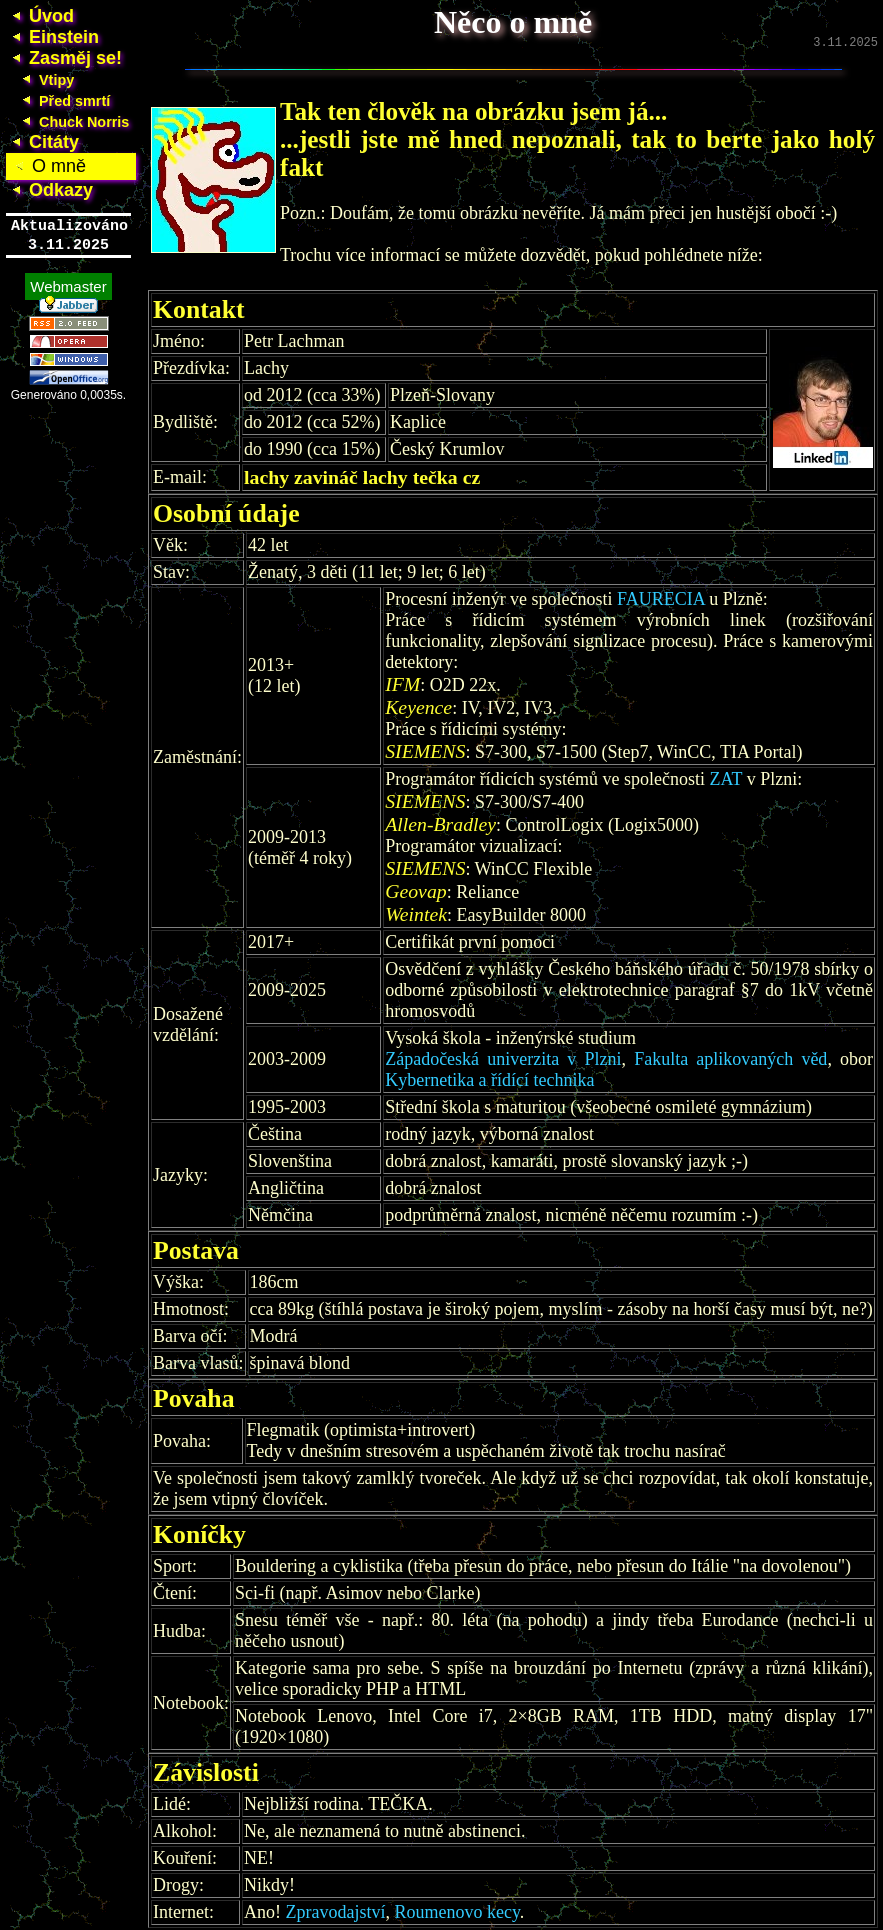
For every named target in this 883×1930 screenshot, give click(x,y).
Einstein (52, 37)
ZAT (726, 781)
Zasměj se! (64, 58)
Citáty (42, 142)
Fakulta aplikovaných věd (730, 1061)
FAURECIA (661, 601)
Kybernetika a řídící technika (489, 1082)
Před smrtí (63, 101)
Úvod (40, 16)
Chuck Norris (72, 122)
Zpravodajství (336, 1914)
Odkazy (49, 190)
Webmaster (68, 280)
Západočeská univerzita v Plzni (503, 1061)
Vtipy (45, 80)
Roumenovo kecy (456, 1914)
